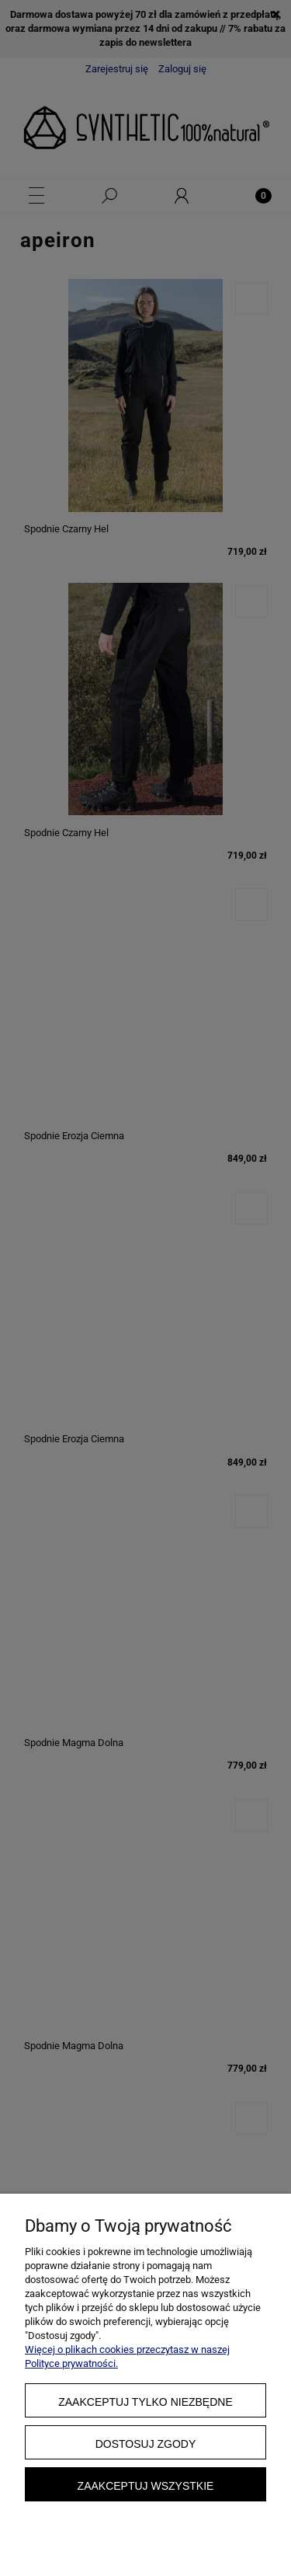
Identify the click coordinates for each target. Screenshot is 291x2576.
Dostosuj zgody (145, 2444)
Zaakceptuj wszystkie (146, 2486)
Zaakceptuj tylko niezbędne (145, 2402)
